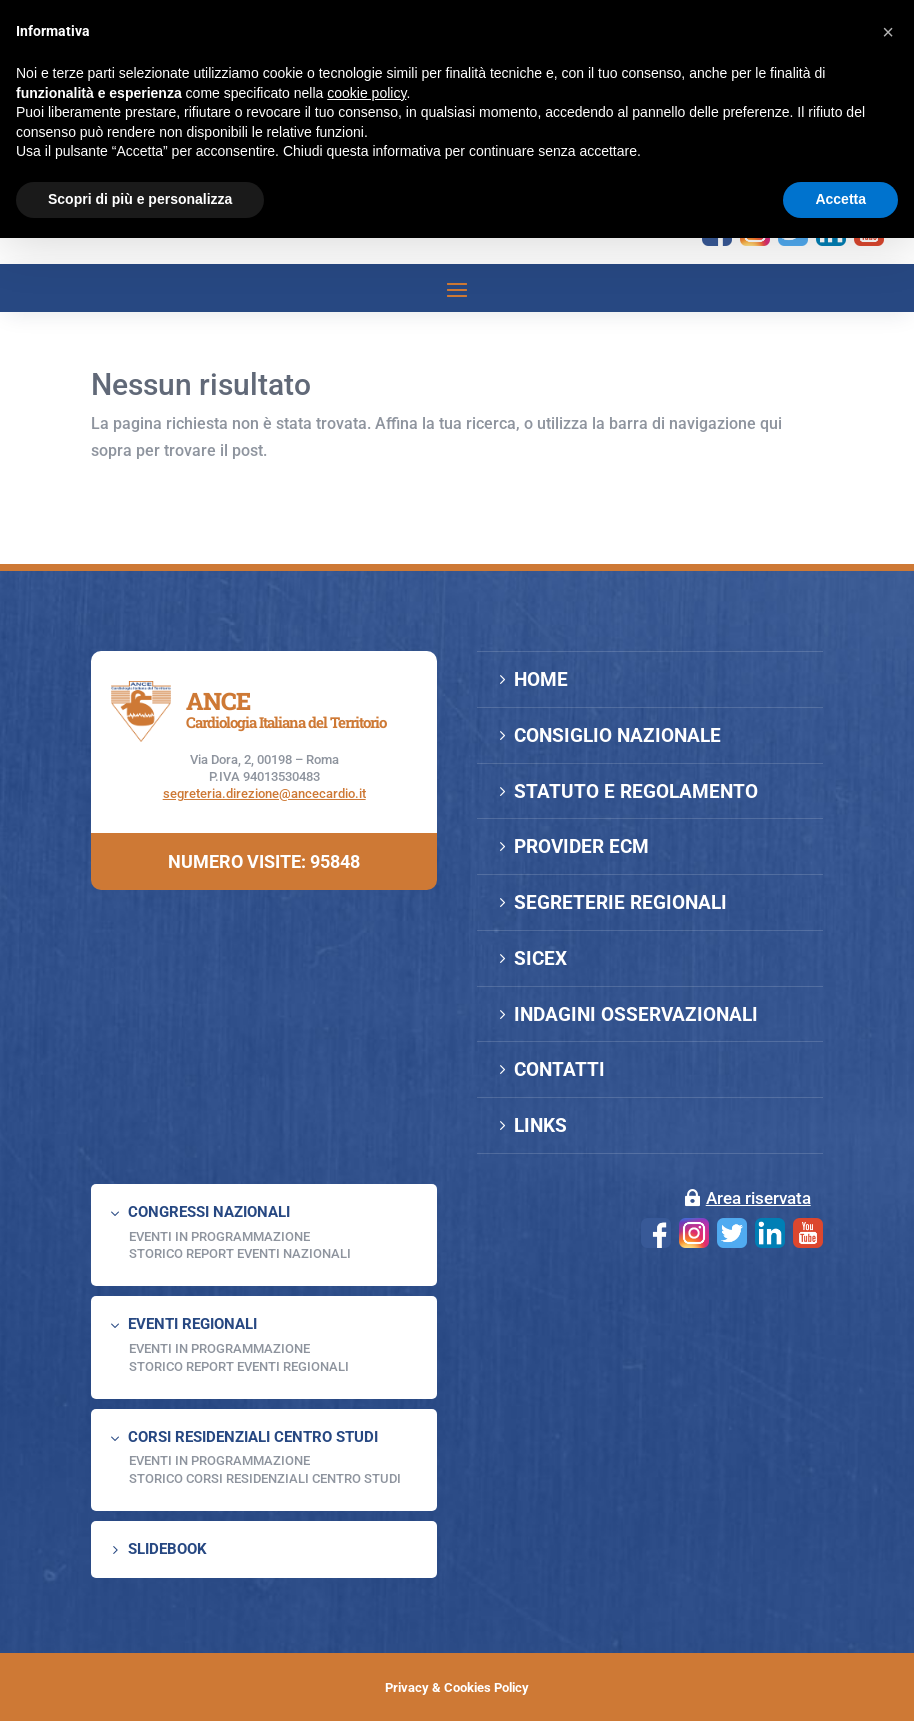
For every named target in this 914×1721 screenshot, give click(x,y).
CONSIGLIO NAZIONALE (617, 735)
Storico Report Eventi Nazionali (240, 1253)
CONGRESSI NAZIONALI (209, 1212)
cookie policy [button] (366, 93)
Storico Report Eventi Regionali (239, 1366)
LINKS (540, 1125)
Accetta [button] (840, 199)
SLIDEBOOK (167, 1549)
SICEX (540, 958)
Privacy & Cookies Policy (457, 1687)
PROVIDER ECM (581, 846)
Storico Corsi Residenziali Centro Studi (265, 1478)
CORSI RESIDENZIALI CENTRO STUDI (253, 1437)
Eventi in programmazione (219, 1460)
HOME (541, 679)
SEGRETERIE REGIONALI (620, 902)
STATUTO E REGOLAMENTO (636, 791)
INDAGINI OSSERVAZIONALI (636, 1014)
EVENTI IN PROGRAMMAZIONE (219, 1236)
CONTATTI (559, 1069)
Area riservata (758, 1198)
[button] (888, 32)
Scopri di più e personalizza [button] (140, 199)
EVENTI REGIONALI (192, 1324)
